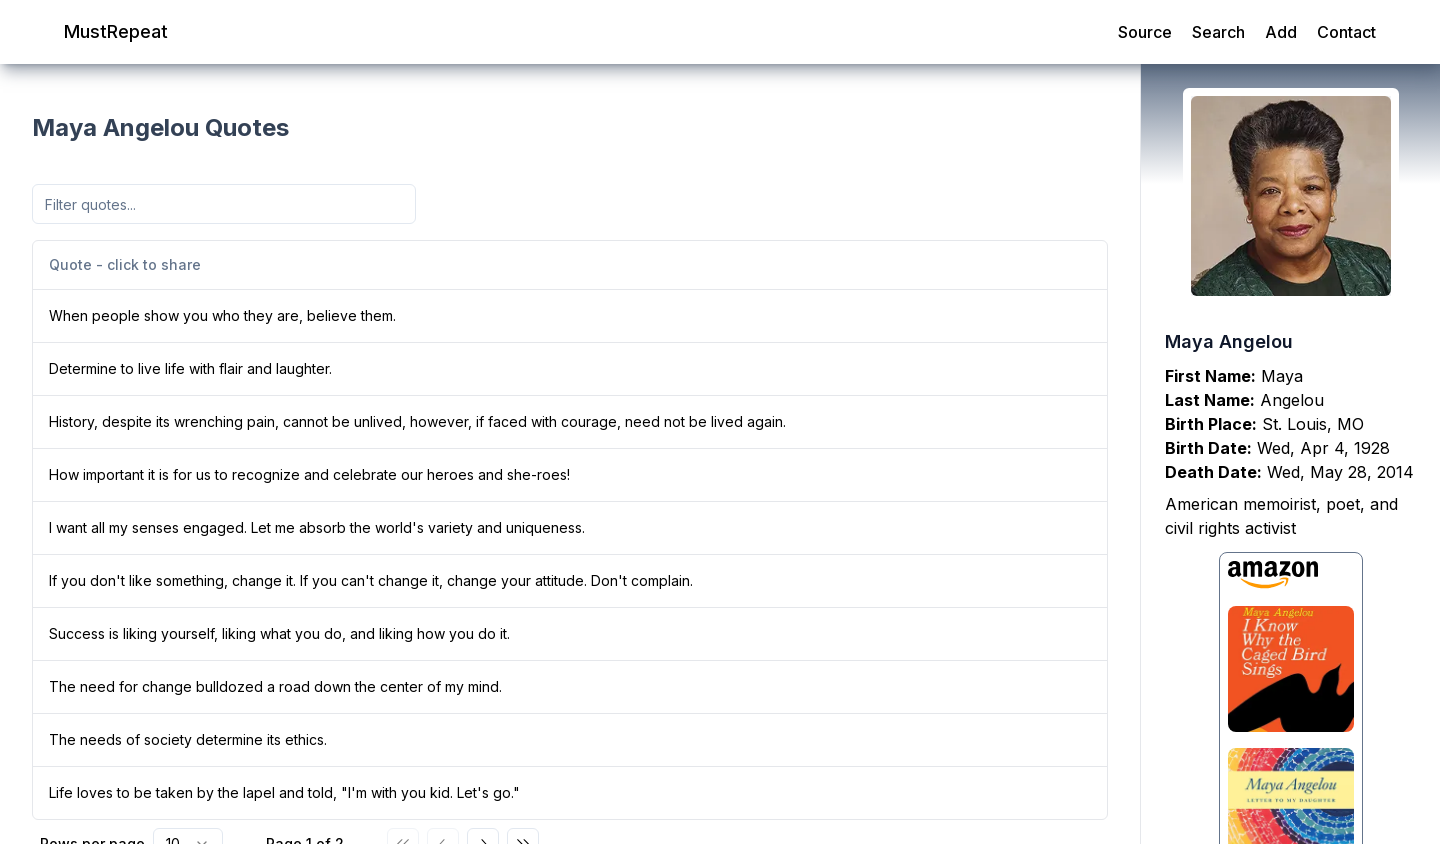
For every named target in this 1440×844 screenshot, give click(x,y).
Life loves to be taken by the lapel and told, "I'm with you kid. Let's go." (284, 792)
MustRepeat (116, 31)
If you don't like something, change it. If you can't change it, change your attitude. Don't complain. (371, 580)
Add (1281, 32)
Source (1145, 32)
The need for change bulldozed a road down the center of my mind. (275, 686)
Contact (1346, 32)
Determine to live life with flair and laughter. (190, 368)
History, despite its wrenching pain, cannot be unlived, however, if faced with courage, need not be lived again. (417, 421)
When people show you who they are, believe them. (222, 315)
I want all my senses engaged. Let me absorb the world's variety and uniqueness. (317, 527)
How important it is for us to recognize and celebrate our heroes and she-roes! (309, 474)
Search (1218, 32)
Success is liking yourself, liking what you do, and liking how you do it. (279, 633)
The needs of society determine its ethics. (188, 739)
